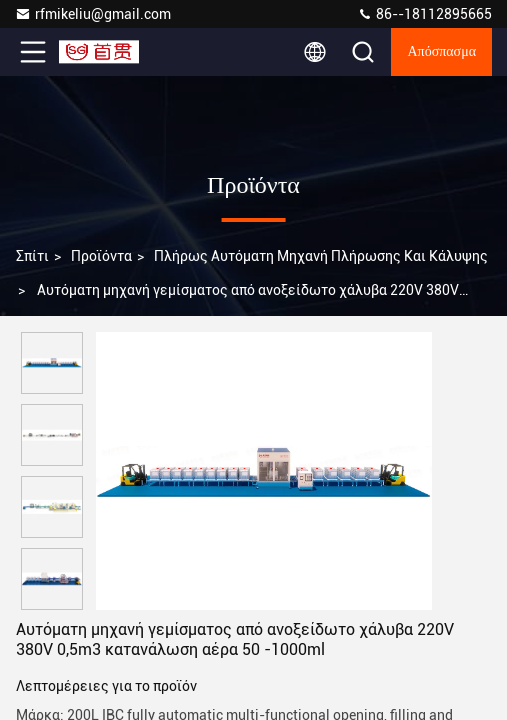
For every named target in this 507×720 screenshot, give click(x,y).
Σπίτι (32, 256)
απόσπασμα (441, 52)
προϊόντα (101, 256)
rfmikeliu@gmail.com (93, 14)
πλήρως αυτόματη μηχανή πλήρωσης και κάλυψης (321, 256)
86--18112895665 (424, 14)
